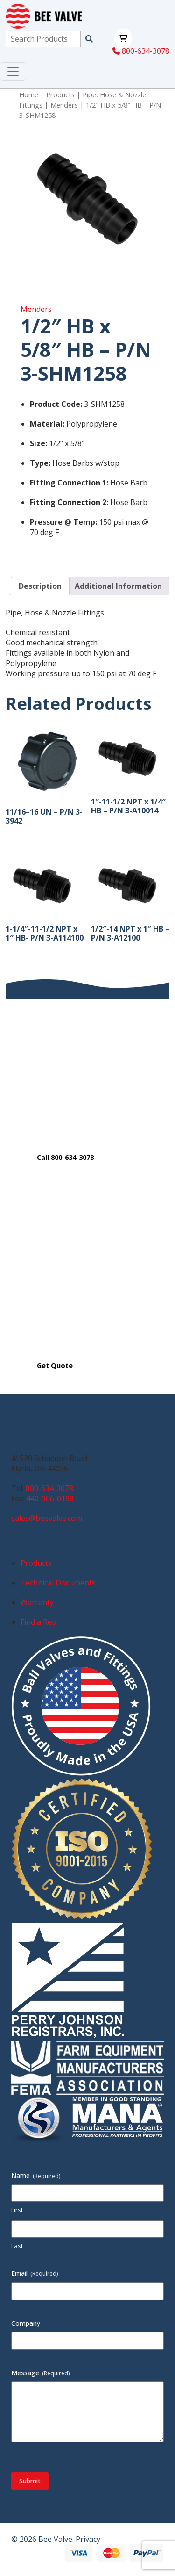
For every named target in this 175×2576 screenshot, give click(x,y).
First (17, 2210)
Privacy (88, 2539)
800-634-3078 (140, 51)
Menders (64, 104)
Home (28, 94)
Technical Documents (58, 1582)
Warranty (37, 1602)
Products (60, 94)
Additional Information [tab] (118, 586)
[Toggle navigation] (13, 71)
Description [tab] (40, 586)
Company (25, 2323)
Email (34, 2273)
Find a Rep (38, 1622)
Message (40, 2372)
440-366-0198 (50, 1498)
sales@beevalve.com (46, 1518)
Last (17, 2246)
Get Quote (55, 1365)
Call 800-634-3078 (65, 1157)
